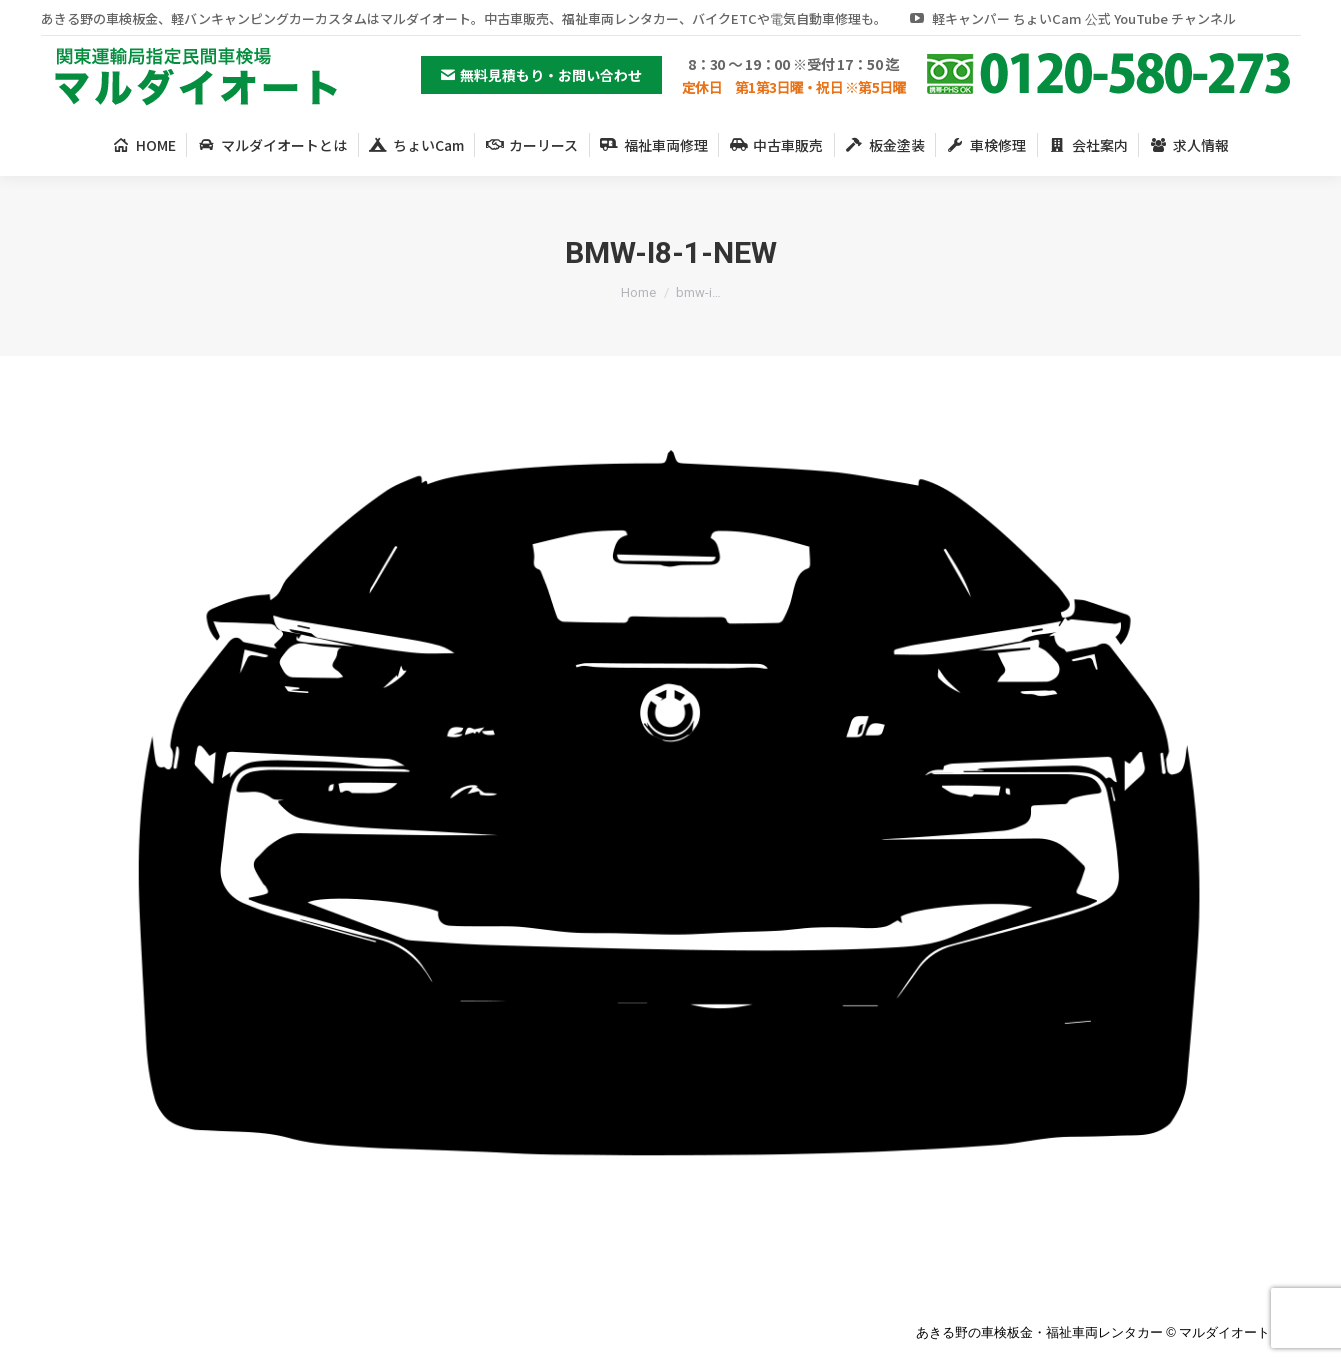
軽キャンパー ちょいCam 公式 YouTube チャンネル (1071, 18)
